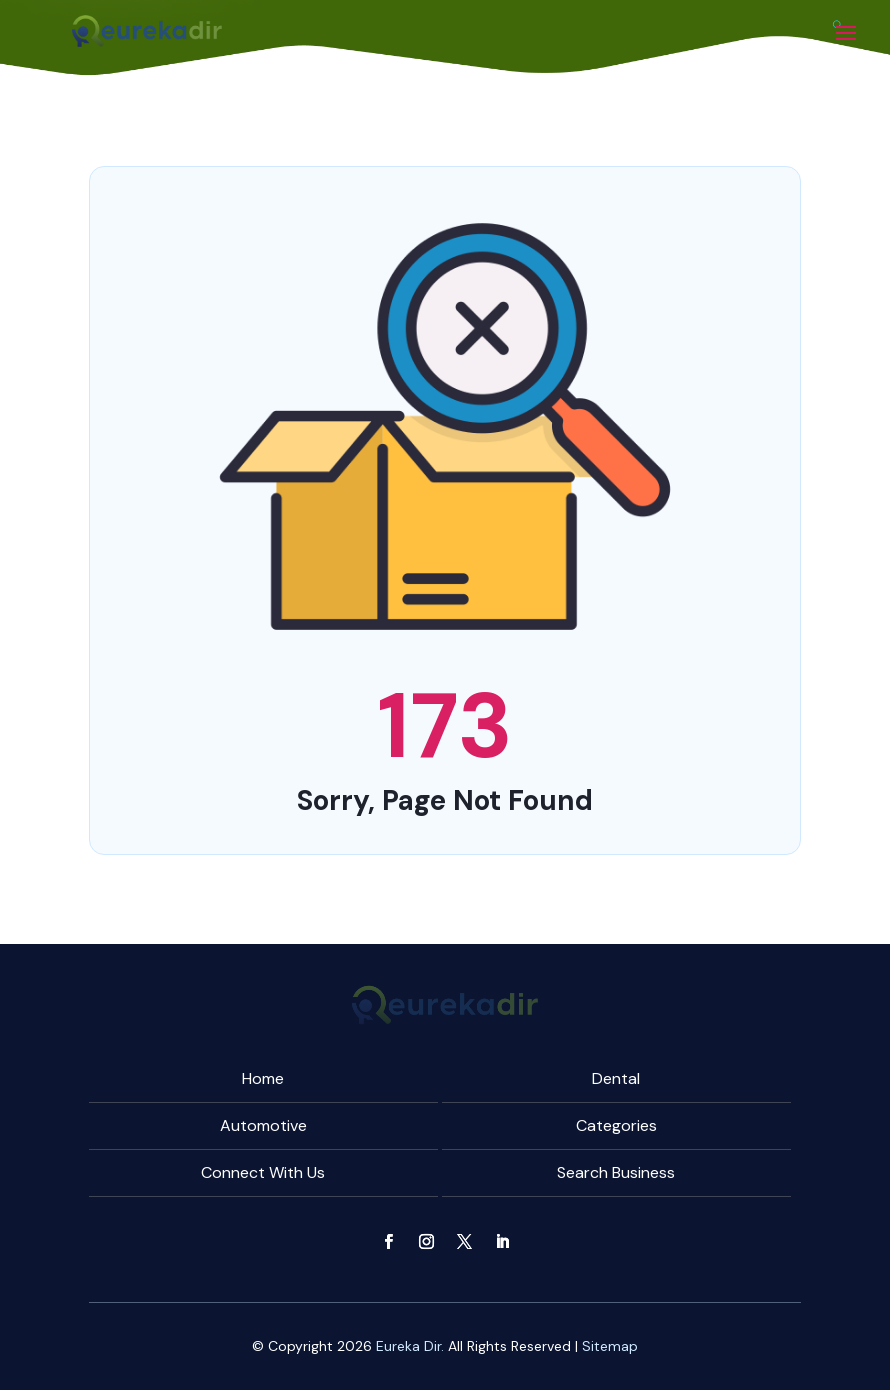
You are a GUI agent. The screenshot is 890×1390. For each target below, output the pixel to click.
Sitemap (610, 1346)
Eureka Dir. (410, 1346)
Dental (616, 1078)
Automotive (263, 1125)
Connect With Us (263, 1172)
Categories (616, 1125)
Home (263, 1078)
